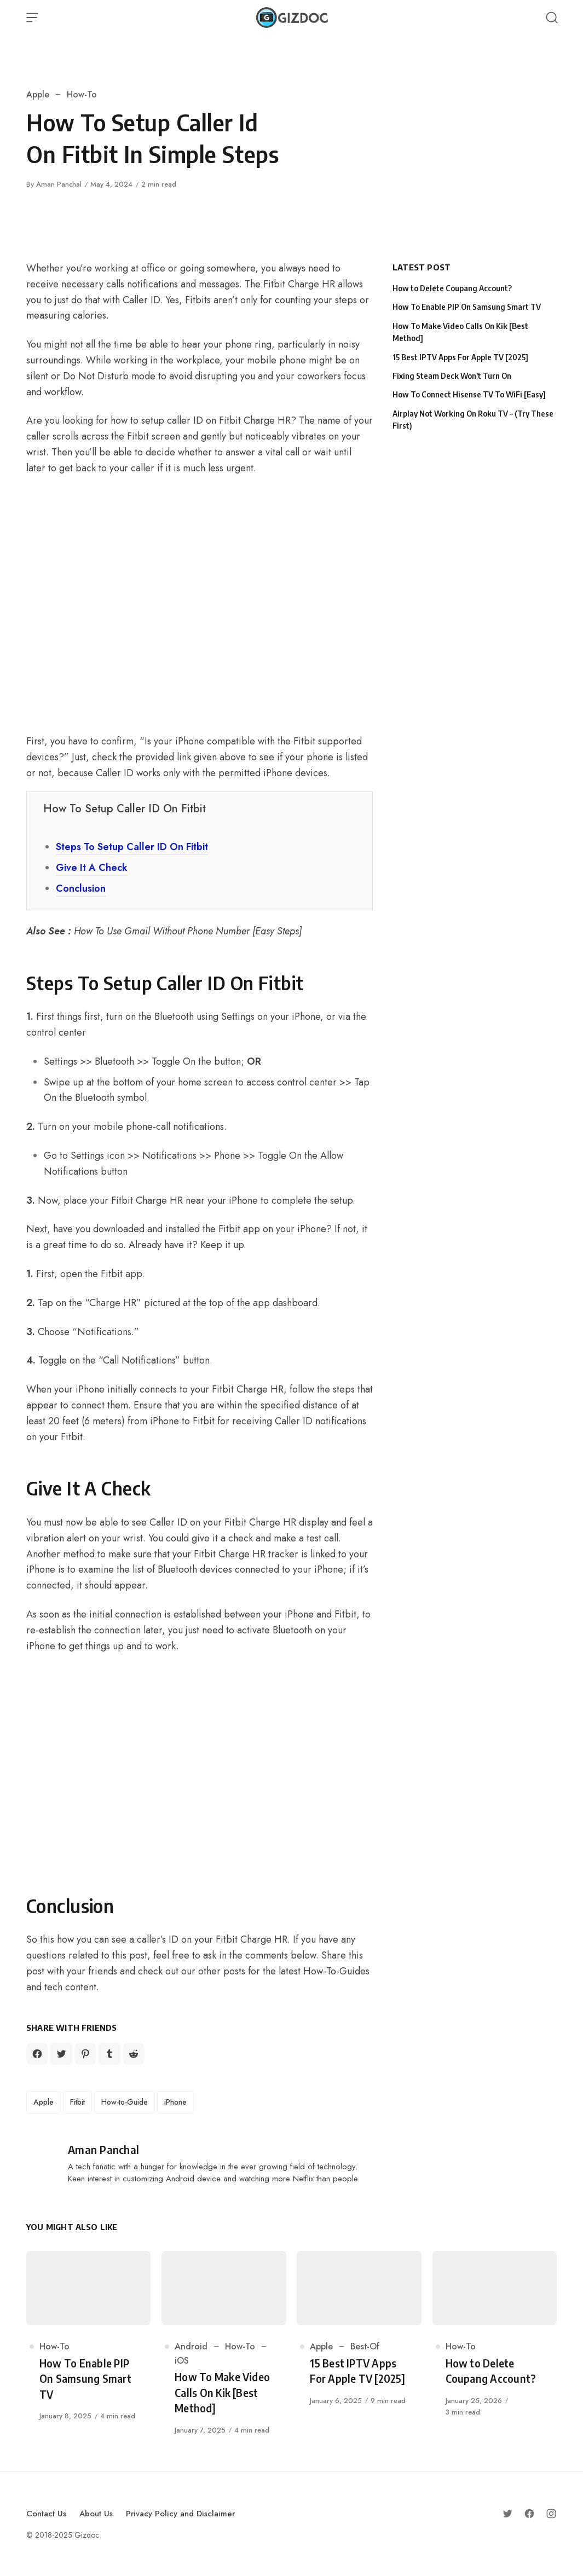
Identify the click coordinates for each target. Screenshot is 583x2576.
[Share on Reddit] (134, 2054)
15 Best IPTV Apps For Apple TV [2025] (460, 357)
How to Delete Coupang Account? (452, 288)
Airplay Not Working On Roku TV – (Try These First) (472, 419)
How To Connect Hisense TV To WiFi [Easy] (469, 394)
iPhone (175, 2101)
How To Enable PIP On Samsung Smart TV (466, 306)
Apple (37, 94)
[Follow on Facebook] (529, 2513)
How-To (82, 94)
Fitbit (77, 2101)
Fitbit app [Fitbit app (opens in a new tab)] (121, 1274)
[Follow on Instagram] (551, 2513)
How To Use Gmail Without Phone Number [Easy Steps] (188, 931)
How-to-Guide (124, 2101)
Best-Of (364, 2346)
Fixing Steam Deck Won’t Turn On (451, 375)
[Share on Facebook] (37, 2054)
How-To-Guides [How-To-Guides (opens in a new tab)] (336, 1971)
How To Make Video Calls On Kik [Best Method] (460, 332)
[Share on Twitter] (61, 2054)
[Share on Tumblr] (109, 2054)
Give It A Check (92, 867)
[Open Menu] (32, 17)
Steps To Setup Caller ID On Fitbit (132, 847)
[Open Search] (552, 17)
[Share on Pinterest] (85, 2054)
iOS (182, 2360)
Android (191, 2346)
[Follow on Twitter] (507, 2513)
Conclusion (81, 888)
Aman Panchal (59, 184)
